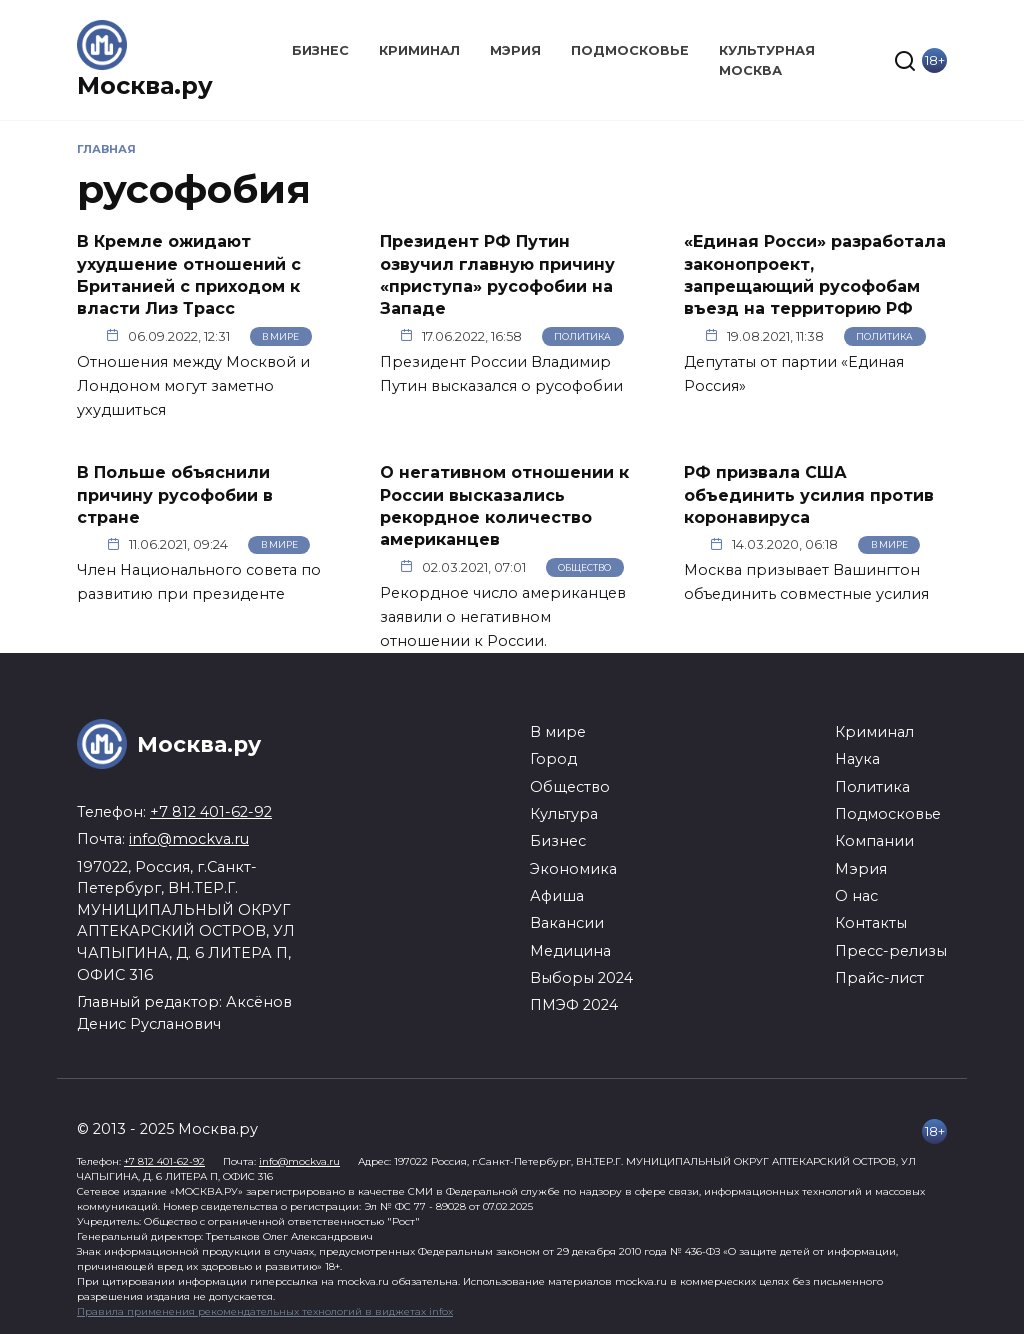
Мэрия (515, 50)
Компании (874, 841)
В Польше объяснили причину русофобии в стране (175, 495)
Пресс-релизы (891, 951)
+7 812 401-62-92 (211, 812)
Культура (564, 814)
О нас (856, 896)
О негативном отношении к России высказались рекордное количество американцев (504, 506)
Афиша (557, 896)
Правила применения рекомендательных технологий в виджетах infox (265, 1311)
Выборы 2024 (581, 978)
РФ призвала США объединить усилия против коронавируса (809, 495)
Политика (582, 336)
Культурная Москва (767, 60)
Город (553, 759)
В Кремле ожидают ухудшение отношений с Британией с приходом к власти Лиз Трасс (189, 275)
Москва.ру (145, 85)
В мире (280, 336)
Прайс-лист (879, 978)
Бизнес (320, 50)
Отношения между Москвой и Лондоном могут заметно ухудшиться (193, 386)
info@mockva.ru (189, 839)
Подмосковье (630, 50)
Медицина (570, 951)
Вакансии (567, 923)
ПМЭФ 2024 (574, 1005)
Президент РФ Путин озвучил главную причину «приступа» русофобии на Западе (497, 275)
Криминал (419, 50)
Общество (584, 567)
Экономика (573, 869)
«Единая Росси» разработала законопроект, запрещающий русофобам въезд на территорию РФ (815, 275)
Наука (857, 759)
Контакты (871, 923)
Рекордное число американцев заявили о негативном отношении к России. (503, 617)
